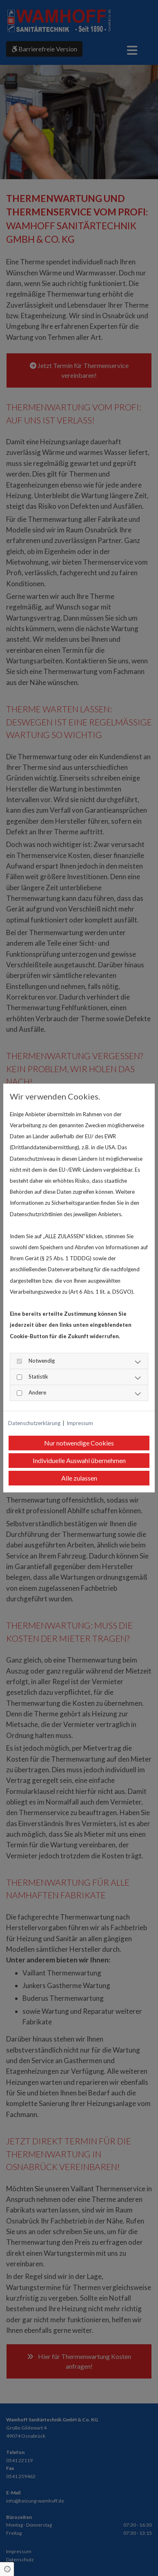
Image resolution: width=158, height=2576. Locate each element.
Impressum (80, 1423)
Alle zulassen (79, 1478)
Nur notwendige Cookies (79, 1443)
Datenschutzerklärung (34, 1423)
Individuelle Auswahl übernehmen (79, 1460)
